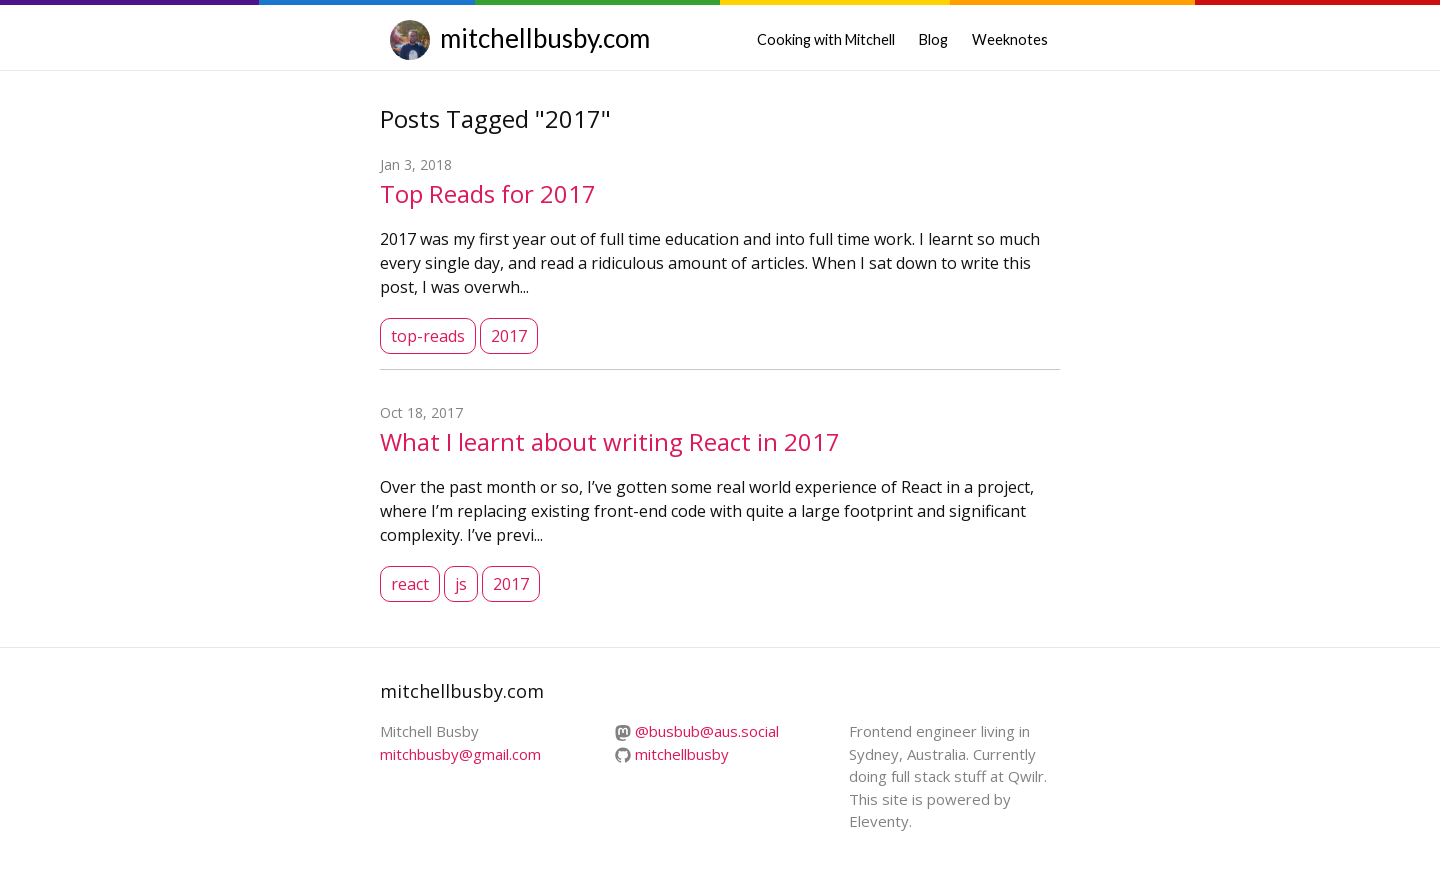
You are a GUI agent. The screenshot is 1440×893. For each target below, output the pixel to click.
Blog (933, 39)
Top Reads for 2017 (488, 193)
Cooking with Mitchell (826, 39)
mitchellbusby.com (545, 38)
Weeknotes (1010, 39)
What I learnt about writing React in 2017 (610, 441)
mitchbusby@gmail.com (460, 754)
